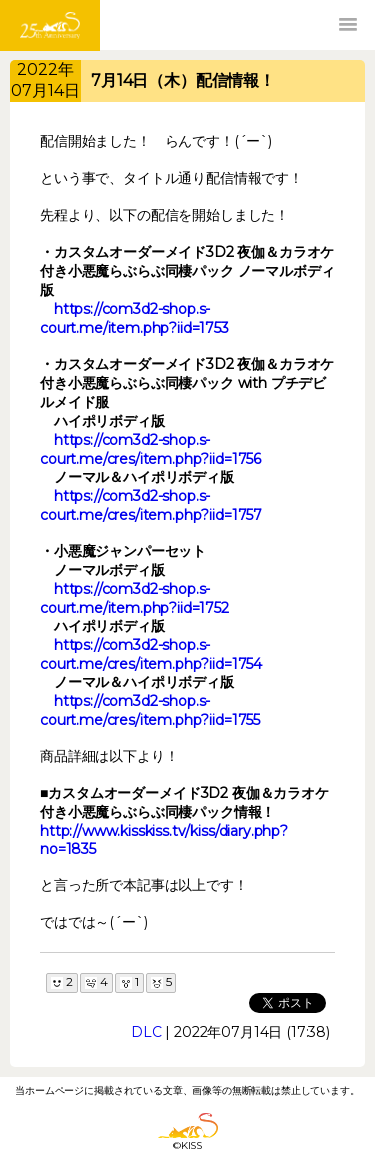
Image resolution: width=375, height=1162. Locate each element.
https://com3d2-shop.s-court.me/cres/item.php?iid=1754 (151, 654)
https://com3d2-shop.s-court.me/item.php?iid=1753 (134, 318)
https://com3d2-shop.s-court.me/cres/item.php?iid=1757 (151, 505)
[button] (348, 25)
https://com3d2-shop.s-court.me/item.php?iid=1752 (134, 598)
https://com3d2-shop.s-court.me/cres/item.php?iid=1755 (150, 710)
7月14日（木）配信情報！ (183, 80)
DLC (146, 1032)
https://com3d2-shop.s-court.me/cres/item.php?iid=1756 (150, 449)
